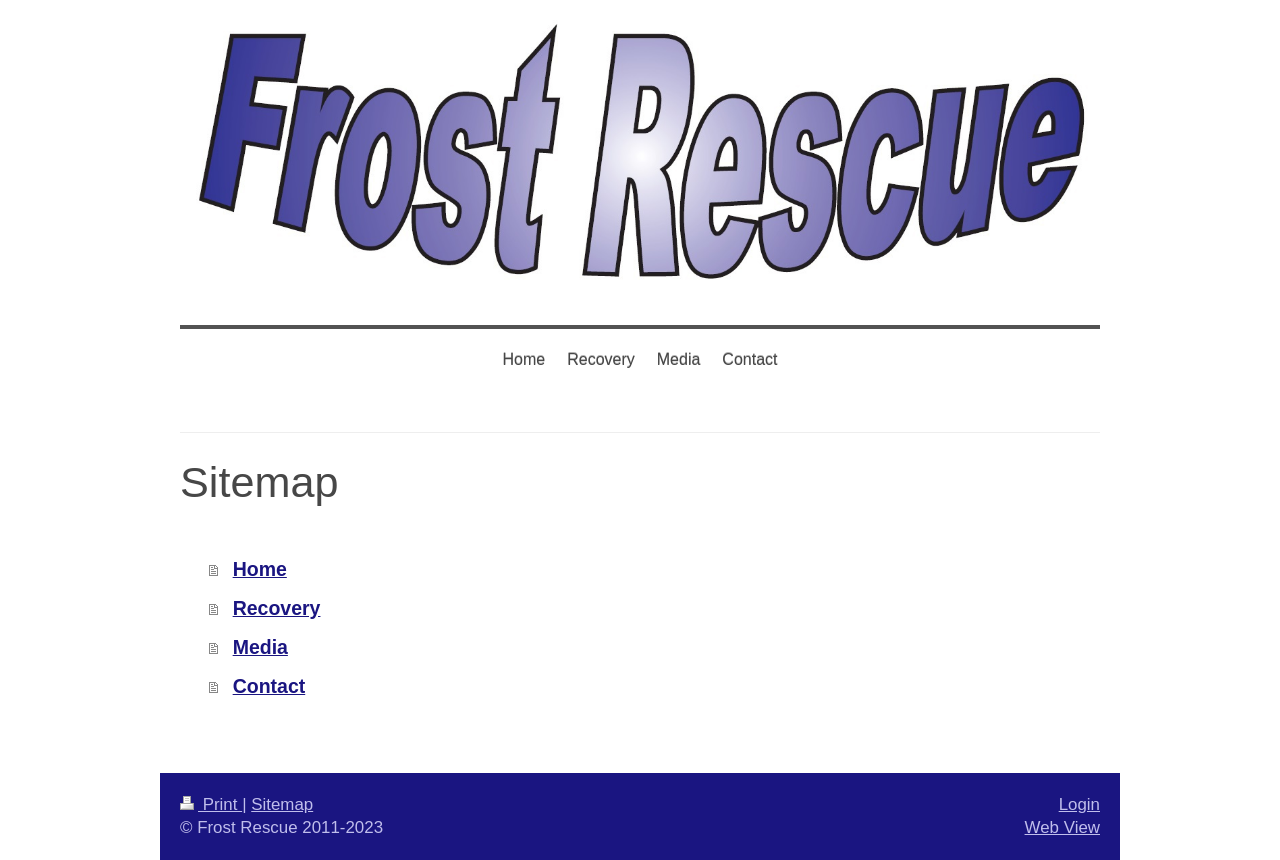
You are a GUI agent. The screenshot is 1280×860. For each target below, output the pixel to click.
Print (211, 804)
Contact (269, 686)
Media (260, 647)
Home (260, 569)
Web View (1062, 827)
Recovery (277, 608)
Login (1079, 804)
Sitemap (282, 804)
